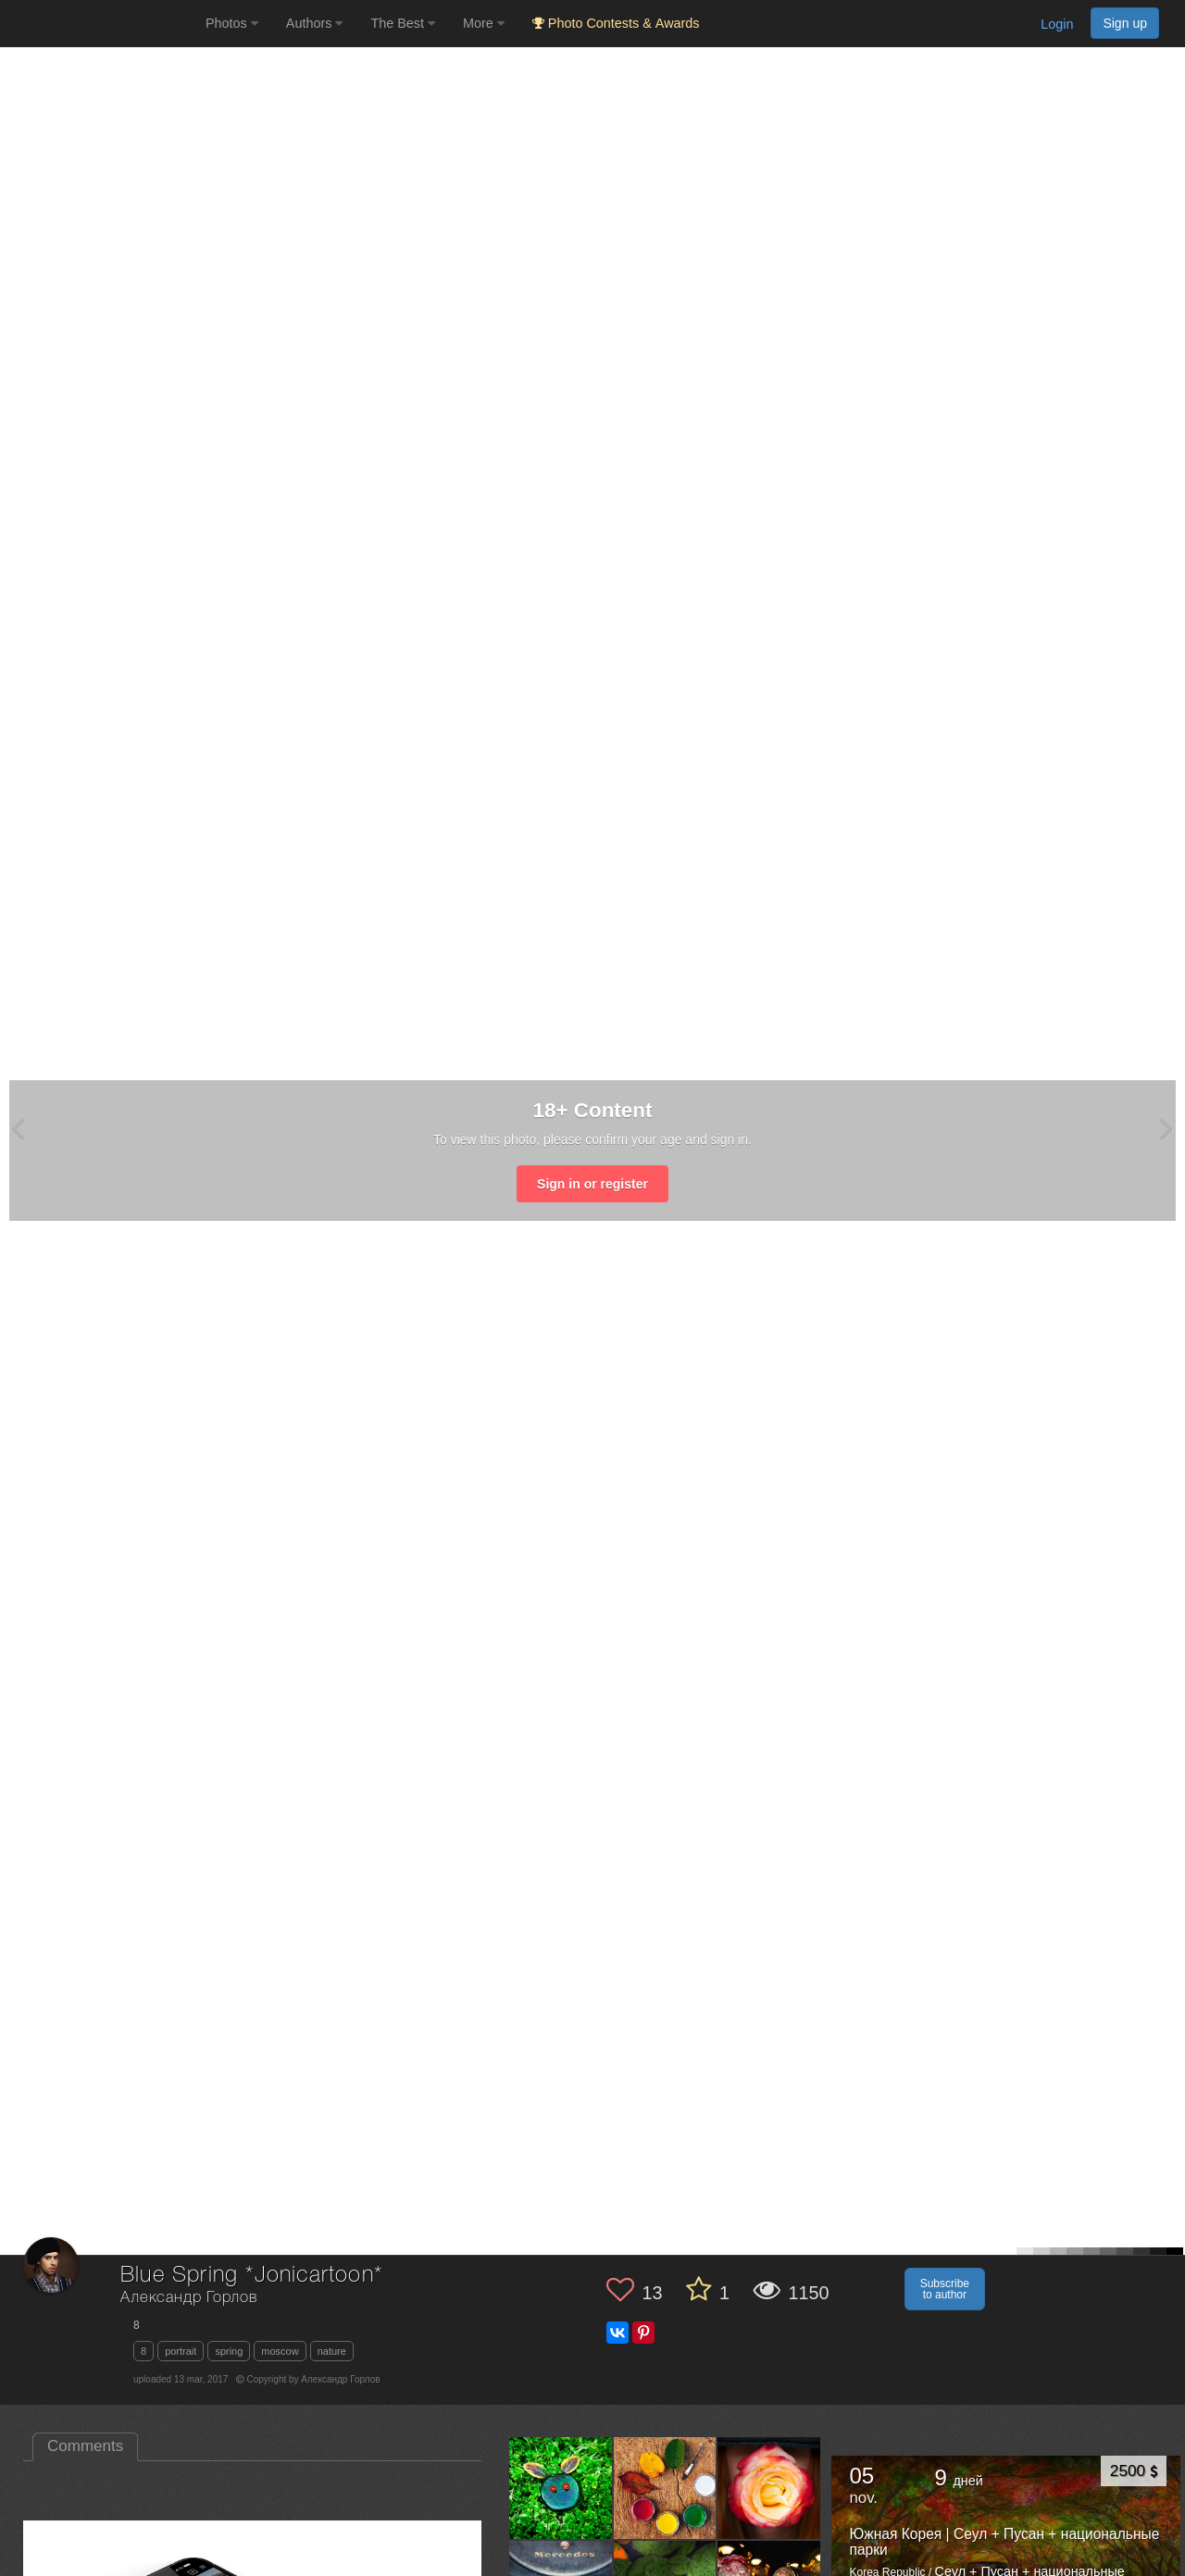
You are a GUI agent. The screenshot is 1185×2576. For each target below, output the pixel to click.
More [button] (484, 23)
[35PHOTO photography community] (100, 23)
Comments (85, 2446)
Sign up (1125, 23)
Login (1057, 24)
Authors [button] (314, 23)
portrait (180, 2351)
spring (229, 2351)
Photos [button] (232, 23)
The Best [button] (402, 23)
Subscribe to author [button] (944, 2289)
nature (332, 2351)
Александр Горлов (188, 2298)
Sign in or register (592, 1183)
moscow (279, 2351)
